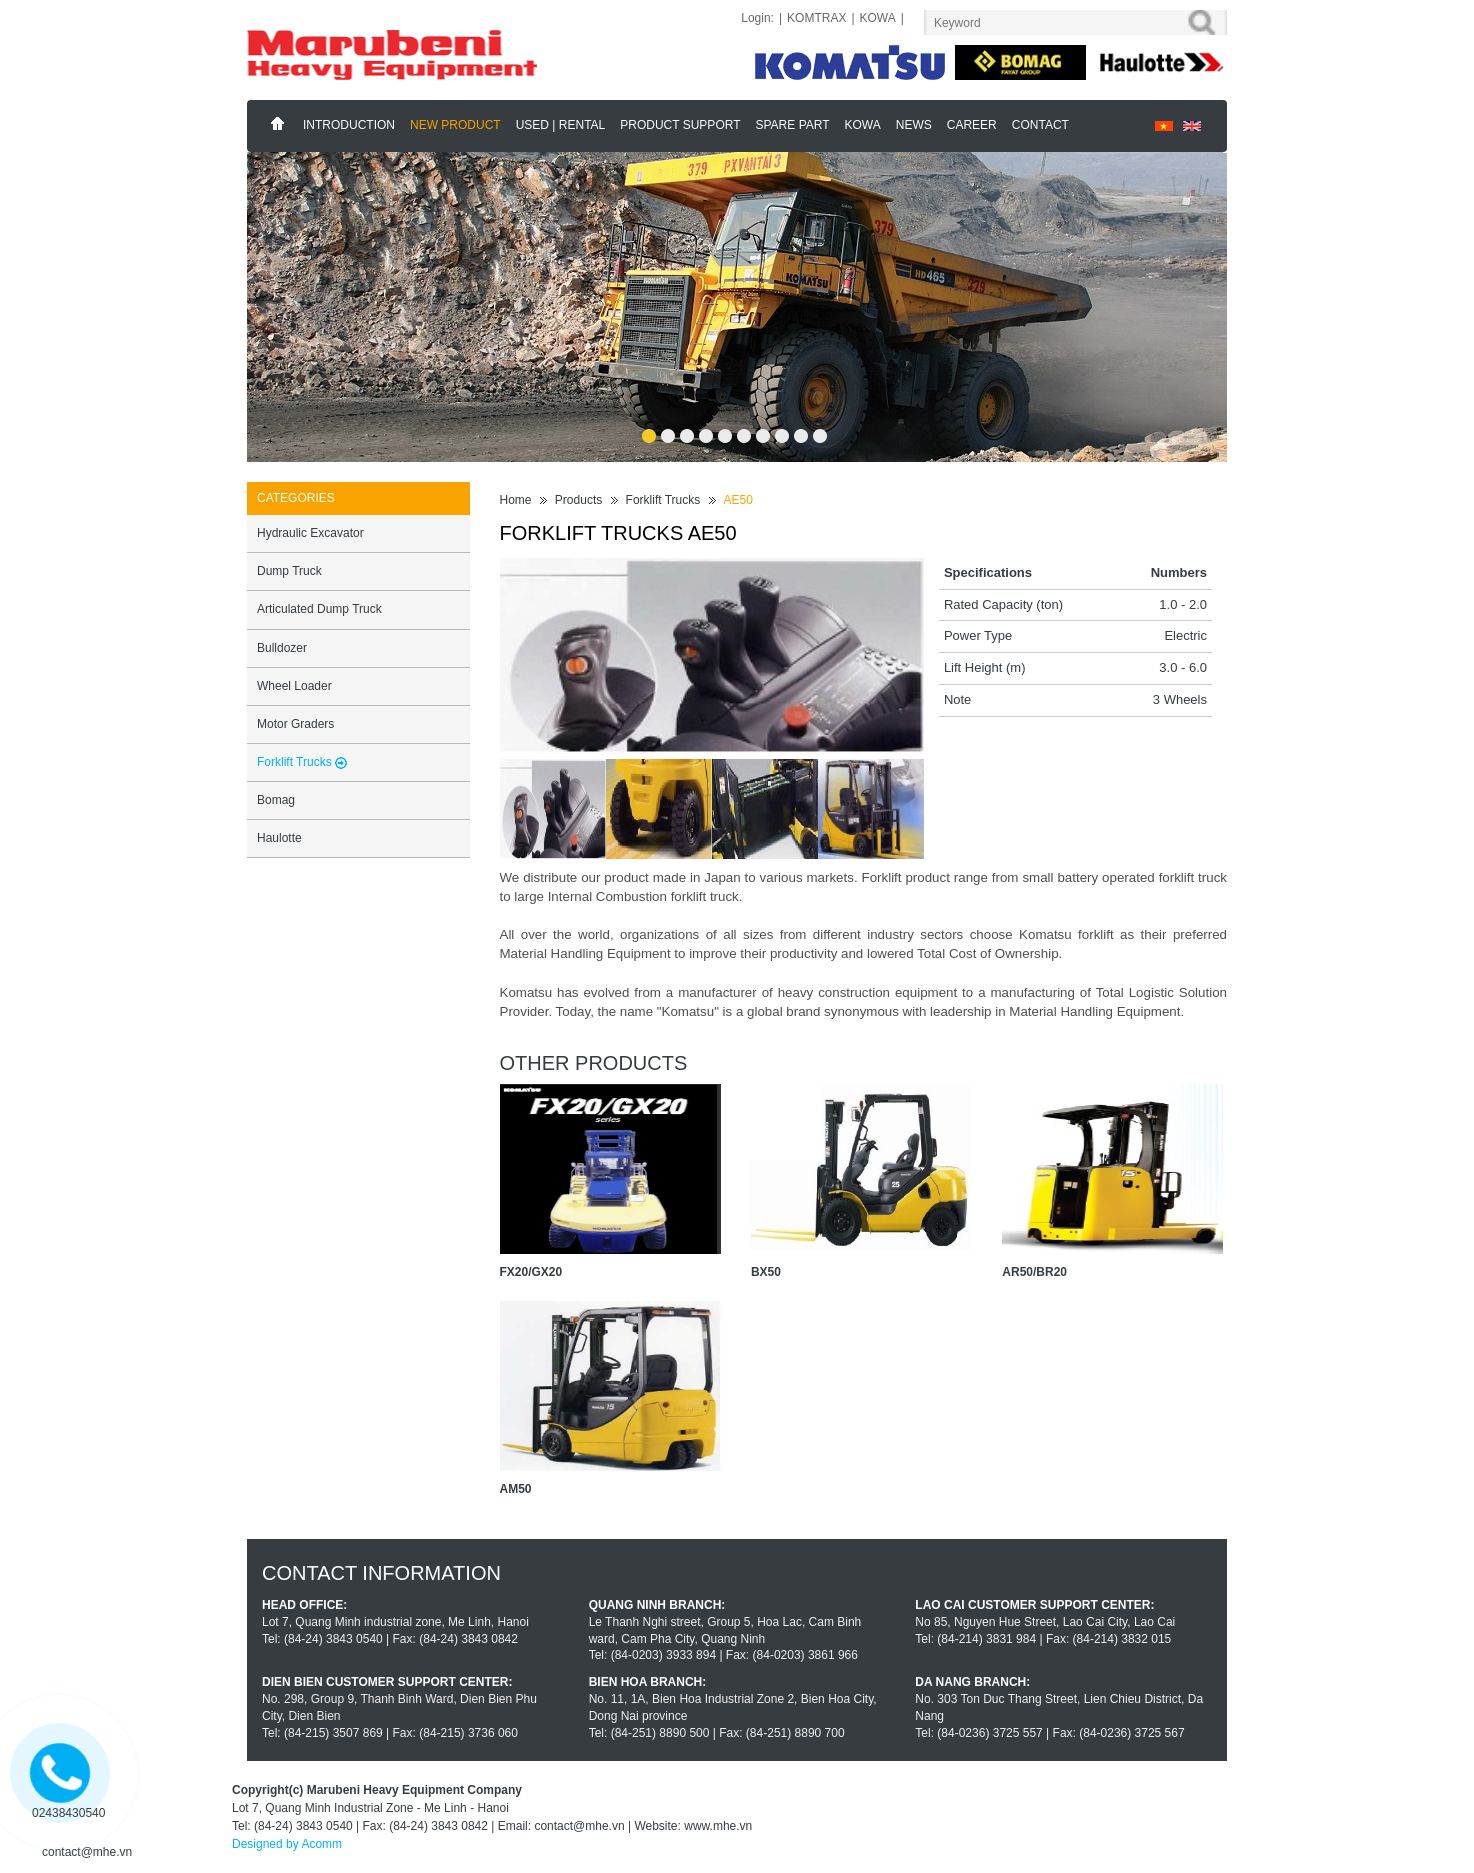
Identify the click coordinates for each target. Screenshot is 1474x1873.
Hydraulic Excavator (310, 533)
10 (819, 429)
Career (972, 125)
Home (278, 124)
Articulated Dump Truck (319, 609)
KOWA (878, 18)
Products (578, 500)
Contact (1040, 125)
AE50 (738, 500)
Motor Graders (295, 724)
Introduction (349, 125)
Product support (680, 125)
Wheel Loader (294, 686)
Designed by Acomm (287, 1844)
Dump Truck (289, 571)
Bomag (276, 800)
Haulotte (279, 838)
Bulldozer (282, 648)
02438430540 (68, 1813)
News (914, 125)
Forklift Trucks (663, 500)
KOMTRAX (816, 18)
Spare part (793, 125)
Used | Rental (561, 125)
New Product (455, 125)
